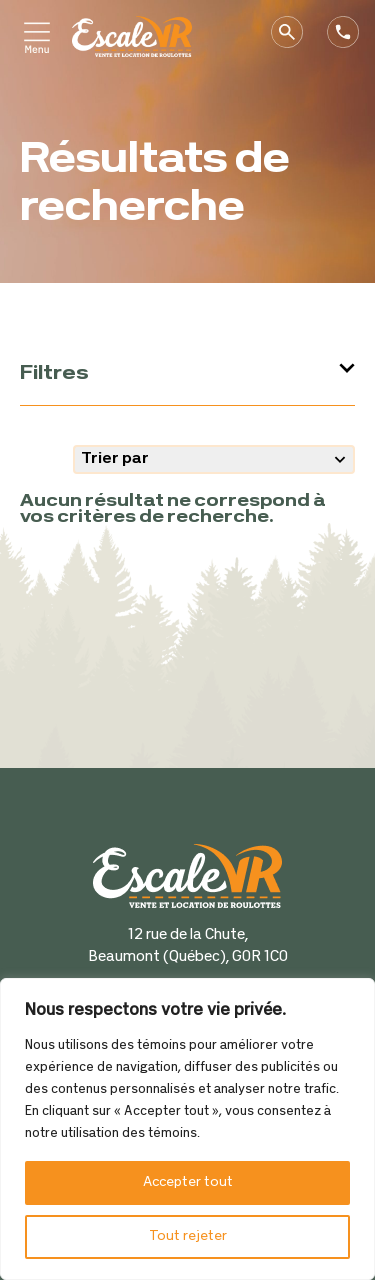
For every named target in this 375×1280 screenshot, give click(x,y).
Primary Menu (40, 38)
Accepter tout (188, 1182)
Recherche (295, 32)
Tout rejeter (188, 1236)
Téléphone (351, 32)
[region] (187, 1129)
